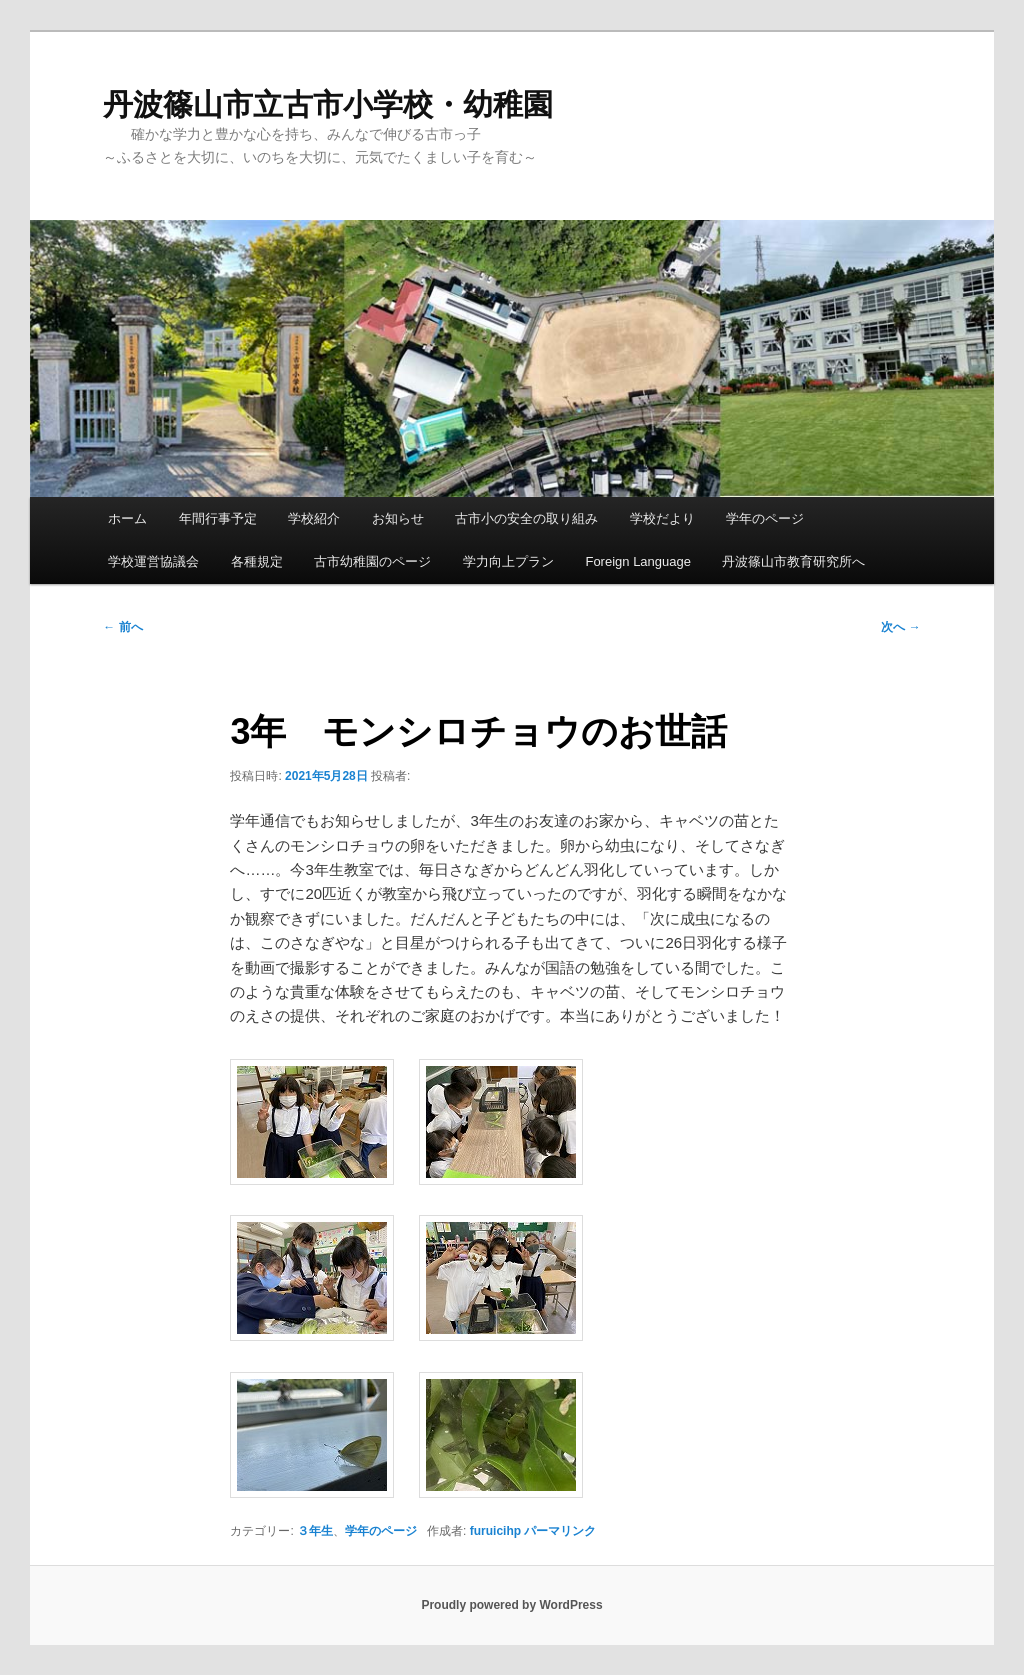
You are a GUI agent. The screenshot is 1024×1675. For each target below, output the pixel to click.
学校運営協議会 (153, 561)
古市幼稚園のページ (372, 561)
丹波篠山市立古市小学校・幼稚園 (328, 104)
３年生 (315, 1531)
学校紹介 (314, 518)
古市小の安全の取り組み (526, 518)
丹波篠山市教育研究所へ (793, 561)
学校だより (662, 518)
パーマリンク (560, 1531)
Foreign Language (638, 561)
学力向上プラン (508, 561)
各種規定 (257, 561)
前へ (122, 627)
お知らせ (398, 518)
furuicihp (495, 1531)
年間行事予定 (218, 518)
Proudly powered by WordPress (511, 1605)
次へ (900, 627)
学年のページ (765, 518)
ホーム (127, 518)
